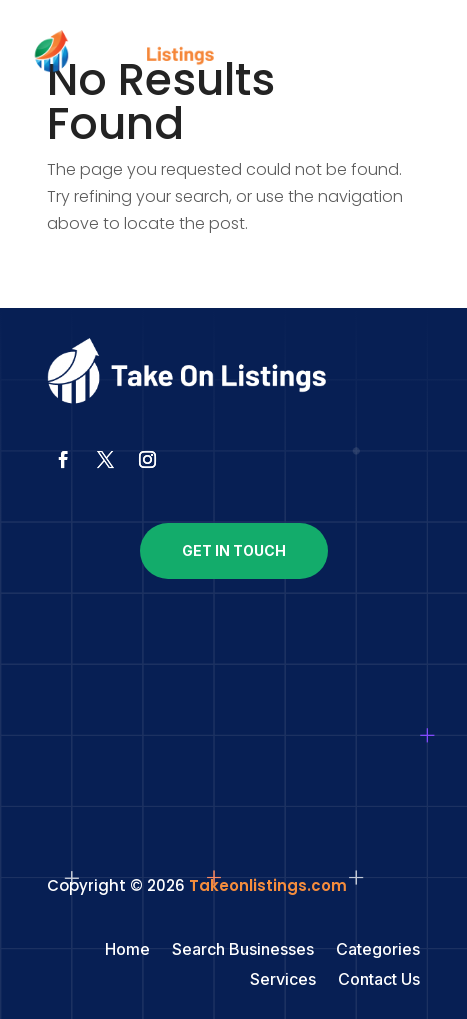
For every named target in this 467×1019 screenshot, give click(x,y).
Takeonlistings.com (268, 885)
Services (283, 980)
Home (127, 950)
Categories (378, 950)
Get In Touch (234, 550)
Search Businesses (243, 950)
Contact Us (379, 980)
